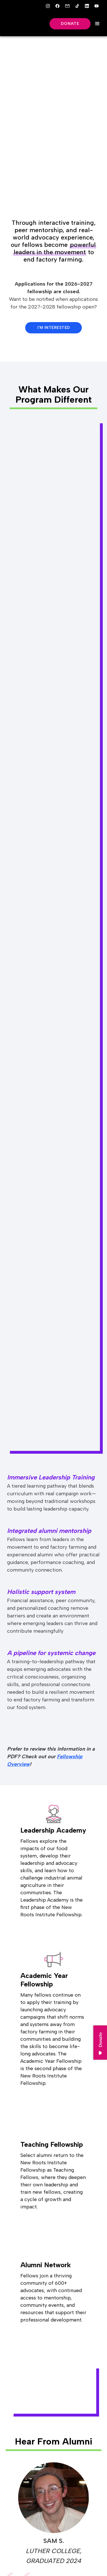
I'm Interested (53, 327)
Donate (70, 23)
